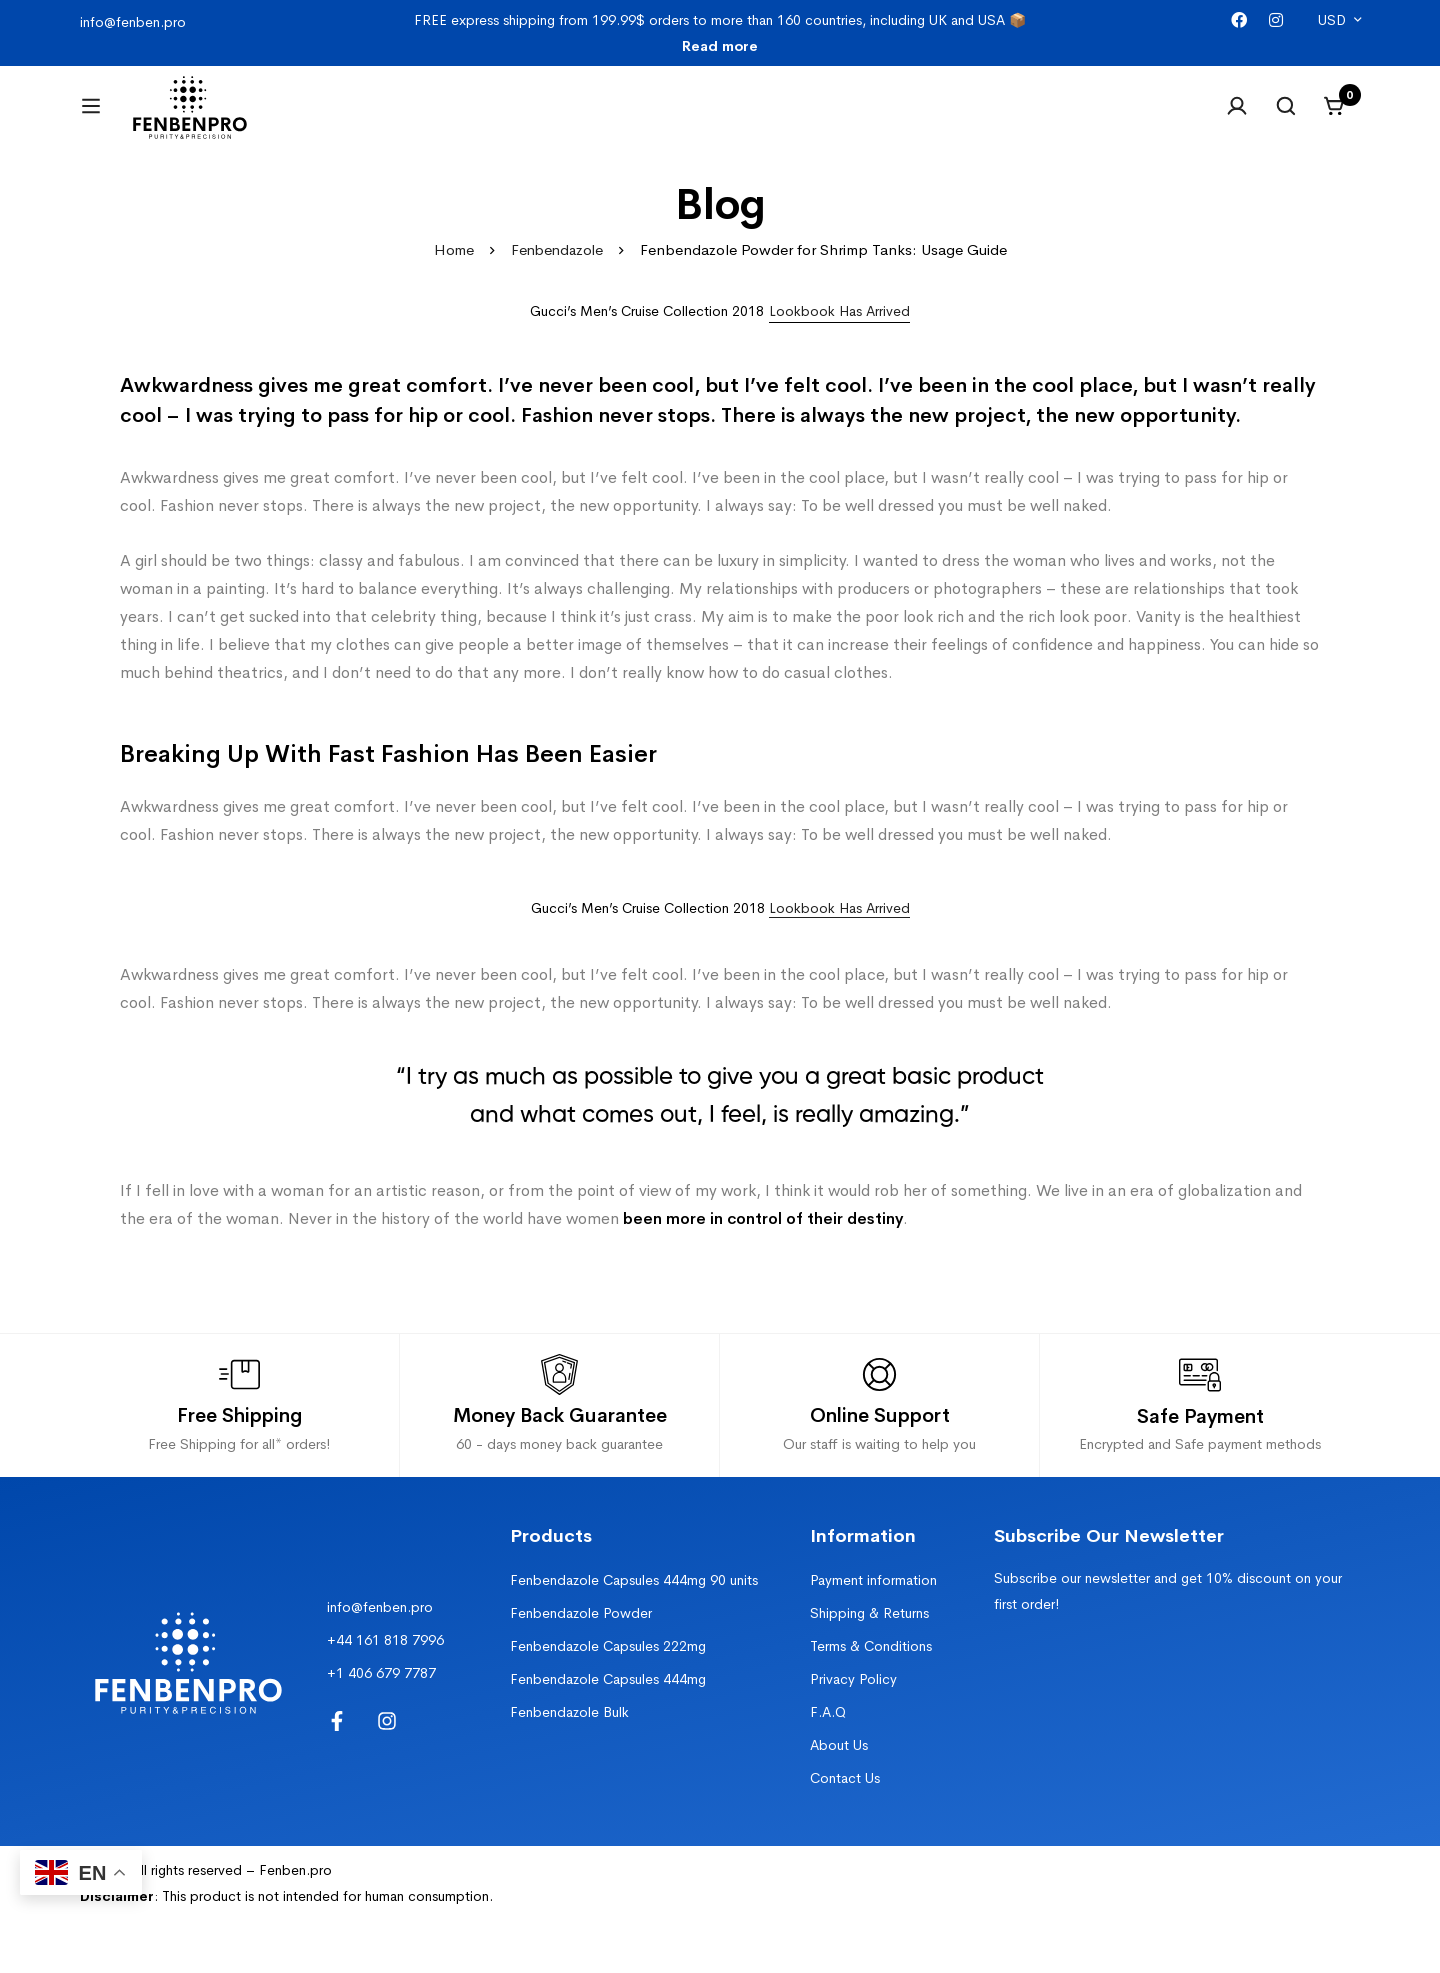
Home (451, 274)
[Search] (1284, 118)
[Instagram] (1276, 20)
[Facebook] (1239, 20)
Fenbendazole (557, 274)
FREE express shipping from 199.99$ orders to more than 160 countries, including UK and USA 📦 (720, 33)
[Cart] (1334, 118)
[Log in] (1234, 118)
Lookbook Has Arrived (839, 932)
